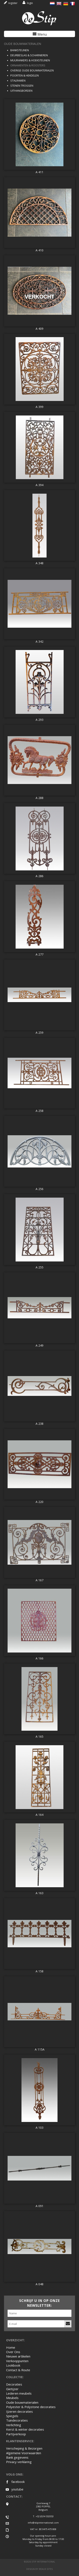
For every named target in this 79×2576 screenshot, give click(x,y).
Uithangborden (21, 90)
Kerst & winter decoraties (25, 2429)
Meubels (12, 2398)
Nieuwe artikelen (18, 2356)
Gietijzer (12, 2389)
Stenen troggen (21, 85)
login (28, 3)
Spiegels (12, 2416)
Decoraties (14, 2384)
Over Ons (13, 2352)
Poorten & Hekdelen (24, 75)
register (10, 3)
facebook (18, 2482)
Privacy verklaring (19, 2462)
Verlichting (13, 2425)
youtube (17, 2489)
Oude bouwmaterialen (22, 44)
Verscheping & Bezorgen (24, 2448)
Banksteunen (19, 50)
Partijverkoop (16, 2434)
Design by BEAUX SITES (39, 2569)
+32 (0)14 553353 (45, 2516)
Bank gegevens (17, 2457)
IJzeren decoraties (19, 2411)
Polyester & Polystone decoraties (31, 2407)
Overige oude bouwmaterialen (32, 70)
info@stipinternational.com (43, 2522)
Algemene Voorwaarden (23, 2453)
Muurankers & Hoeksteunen (30, 60)
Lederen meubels (19, 2393)
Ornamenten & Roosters (27, 65)
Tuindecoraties (17, 2420)
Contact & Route (18, 2370)
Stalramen (17, 80)
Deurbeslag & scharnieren (29, 55)
